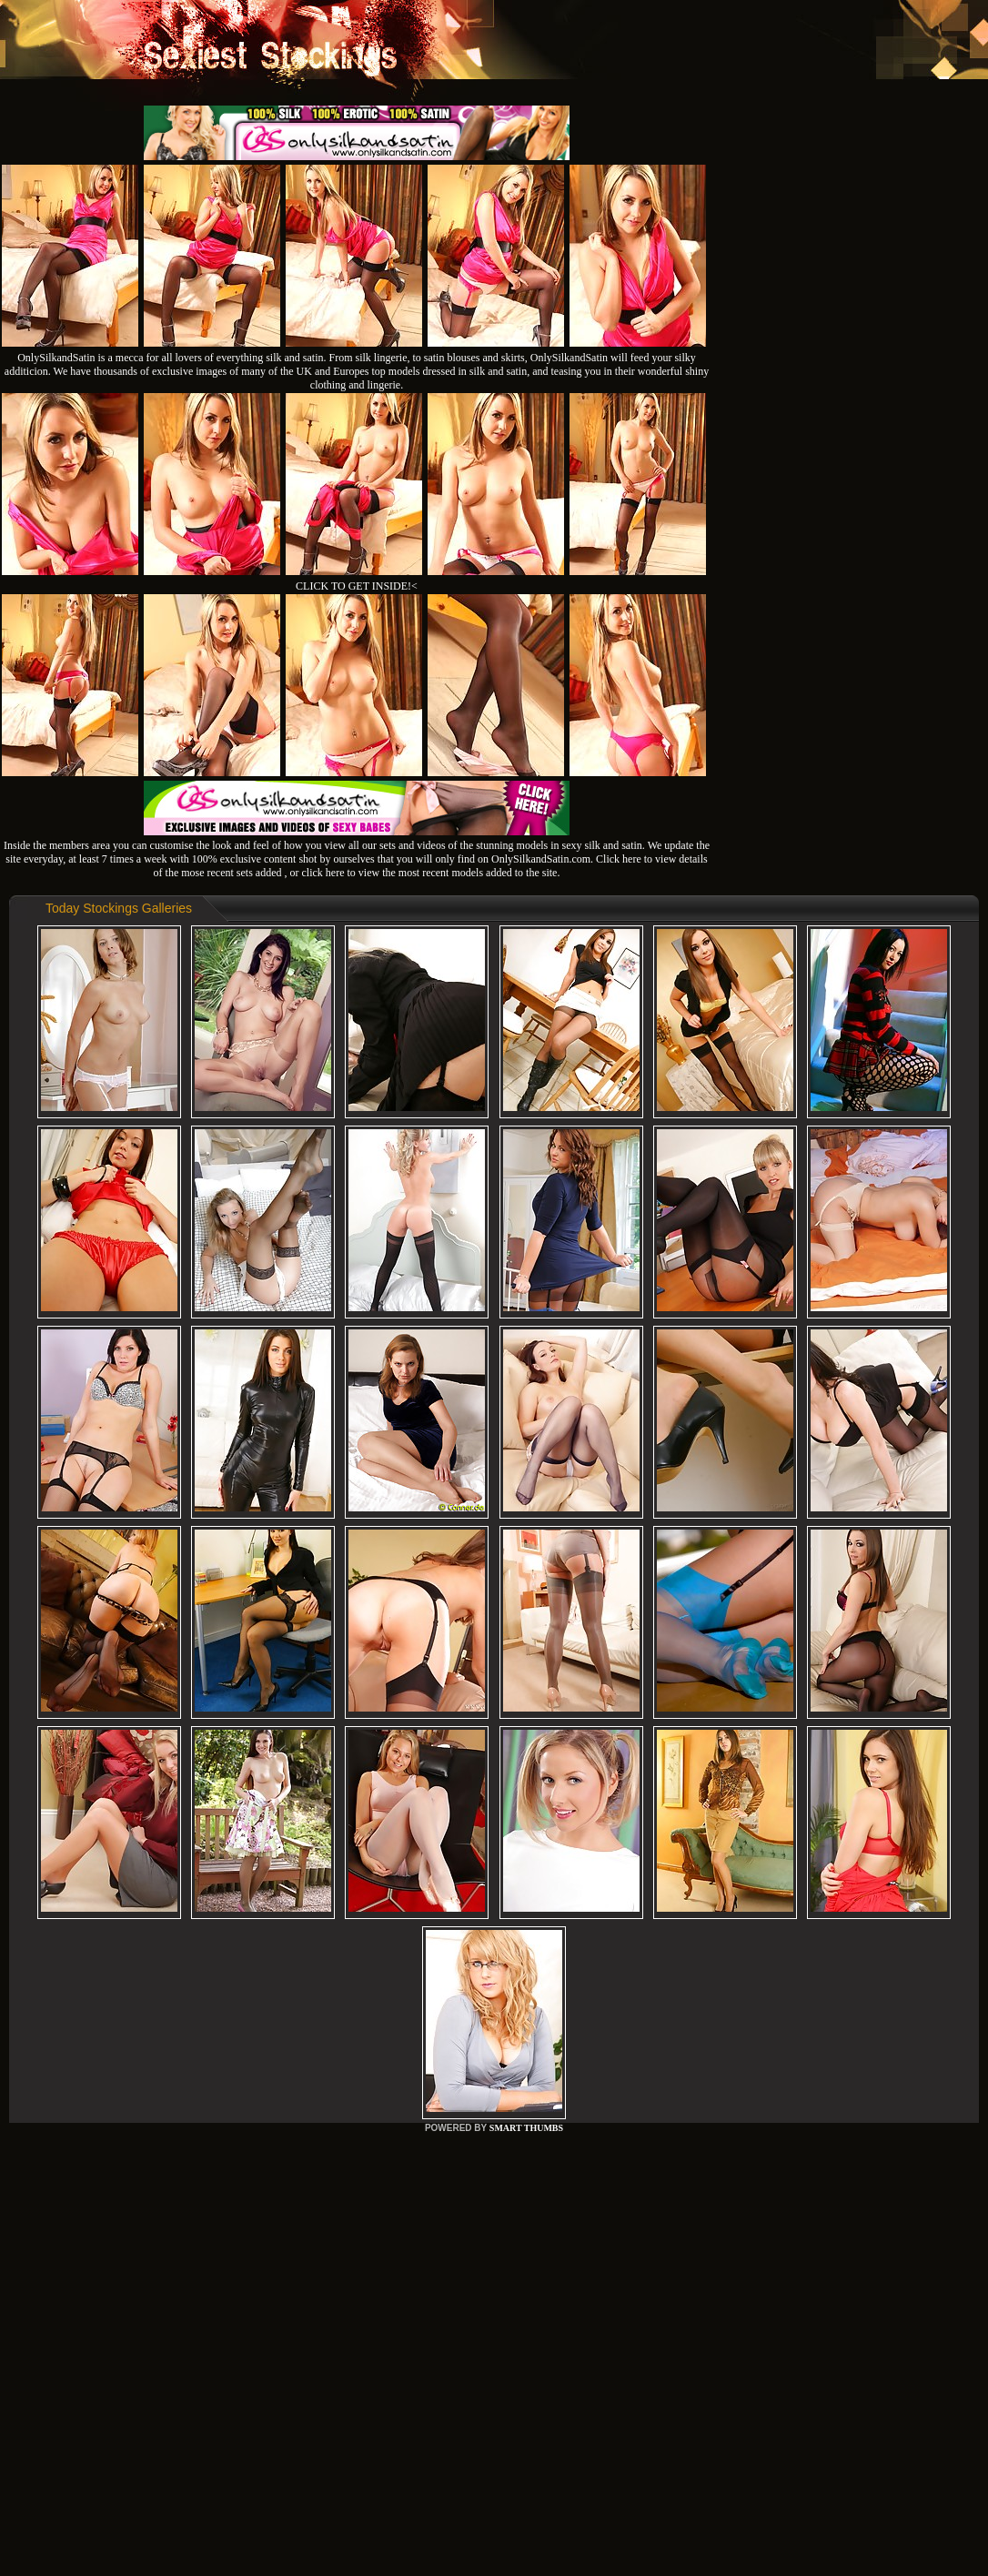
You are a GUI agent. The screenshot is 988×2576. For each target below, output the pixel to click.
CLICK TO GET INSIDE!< (357, 586)
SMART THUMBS (526, 2128)
